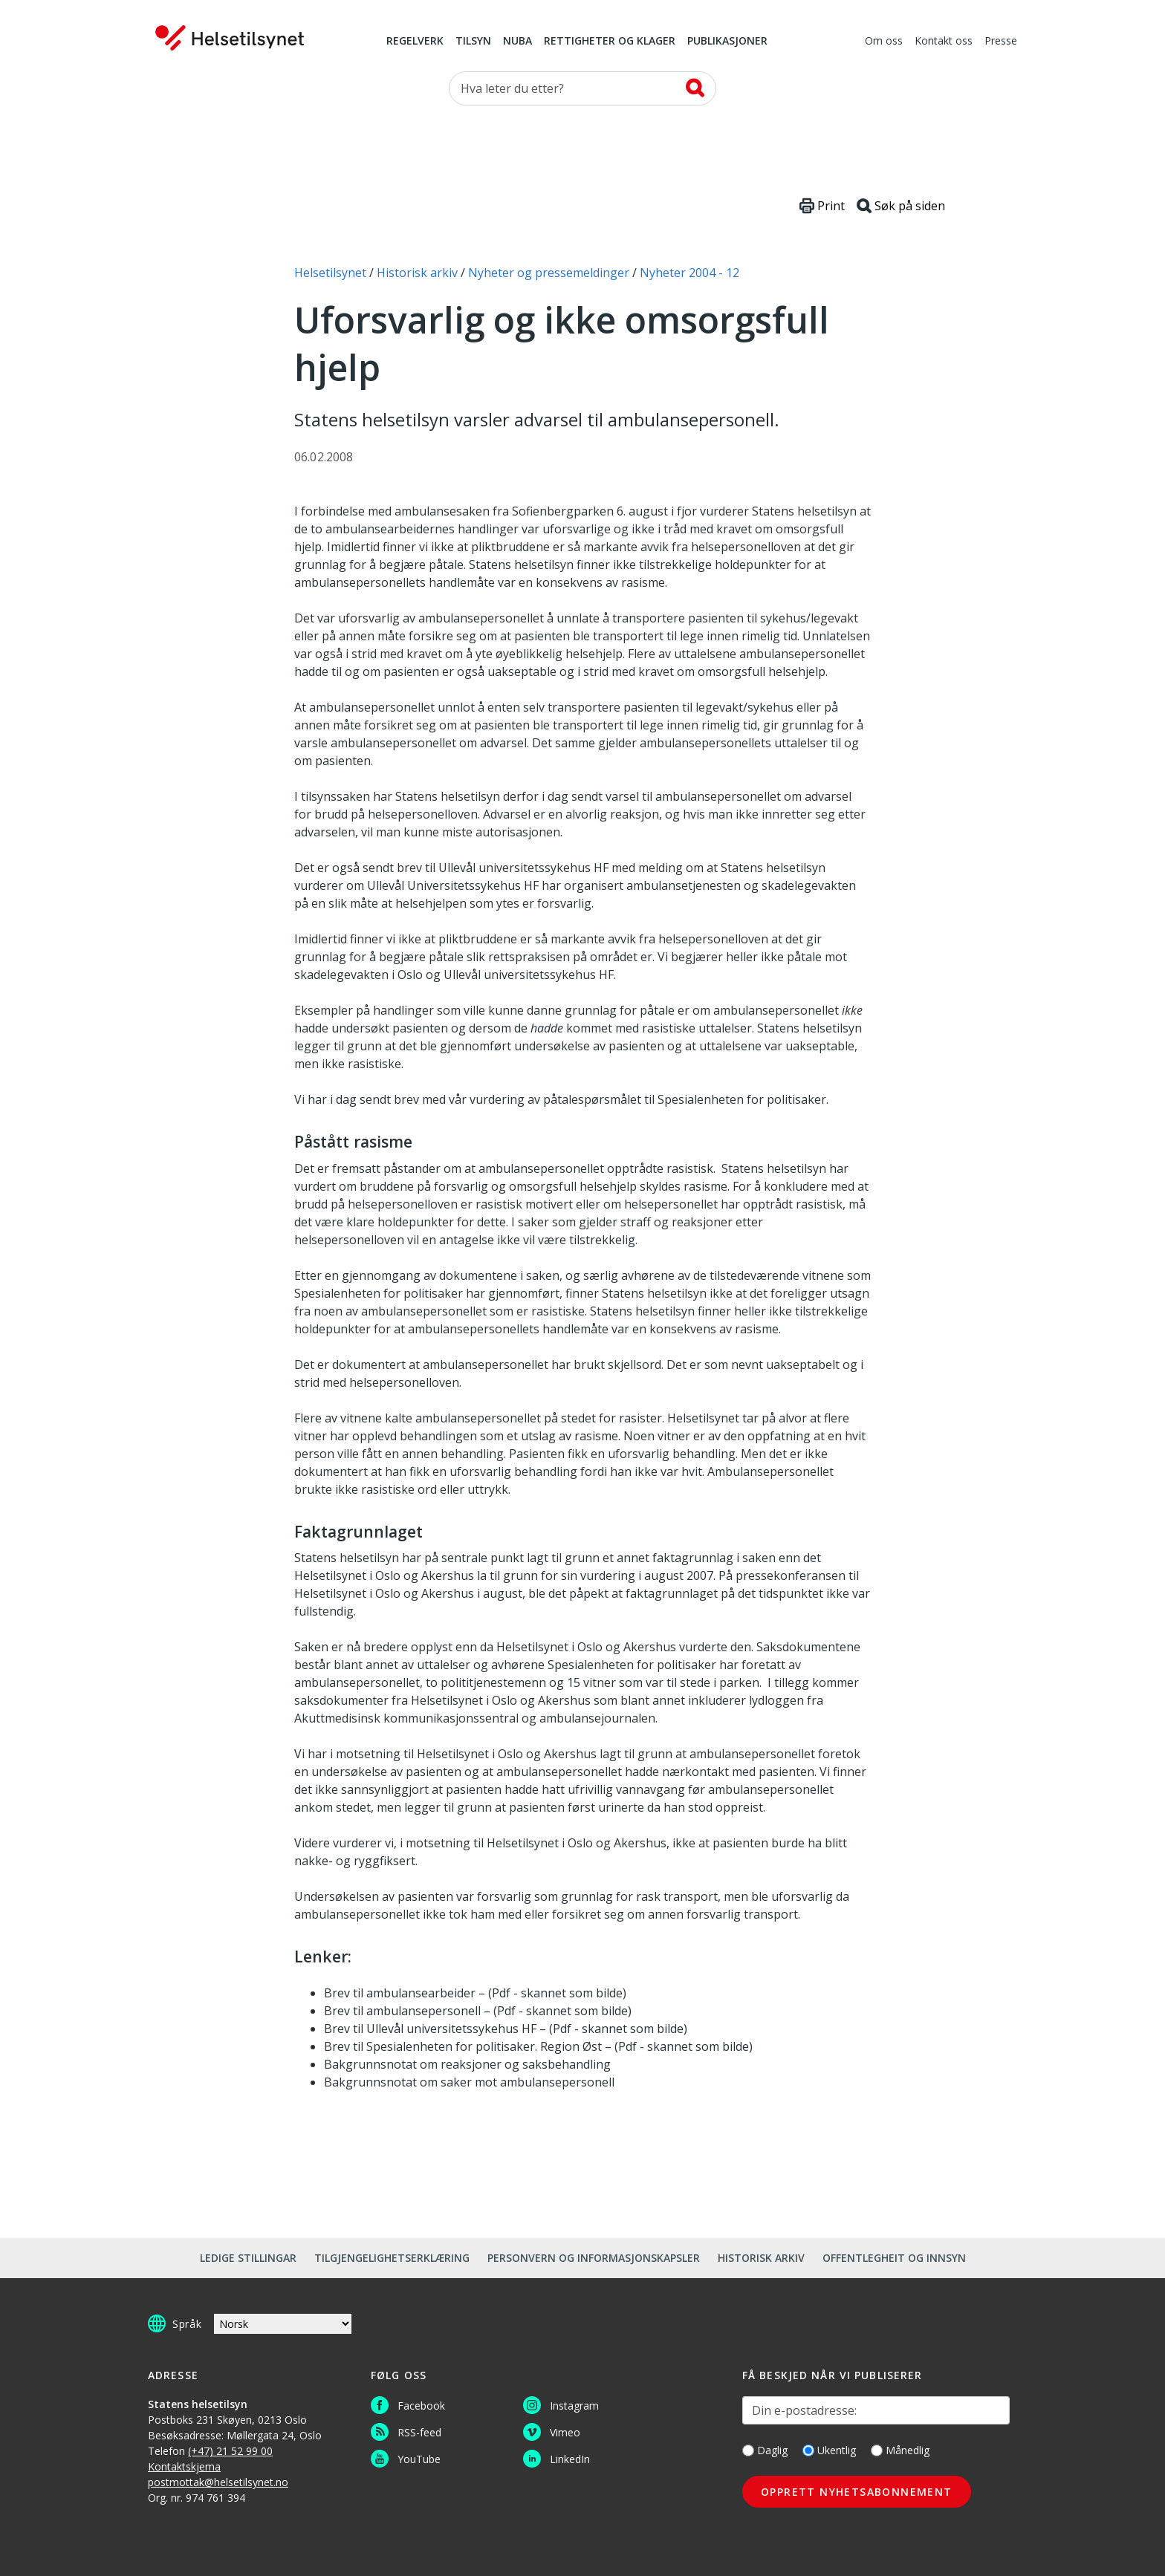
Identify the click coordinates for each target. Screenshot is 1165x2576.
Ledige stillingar (248, 2258)
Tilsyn (473, 42)
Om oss (884, 42)
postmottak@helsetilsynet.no (218, 2482)
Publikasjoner (727, 42)
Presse (1000, 42)
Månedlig (900, 2450)
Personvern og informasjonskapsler (593, 2258)
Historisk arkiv (761, 2258)
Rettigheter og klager (609, 42)
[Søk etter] (582, 88)
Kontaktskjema (184, 2466)
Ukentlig (829, 2450)
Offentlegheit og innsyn (894, 2258)
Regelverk (415, 42)
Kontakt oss (944, 42)
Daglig (765, 2450)
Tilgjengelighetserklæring (392, 2258)
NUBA (517, 42)
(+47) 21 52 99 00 (230, 2451)
